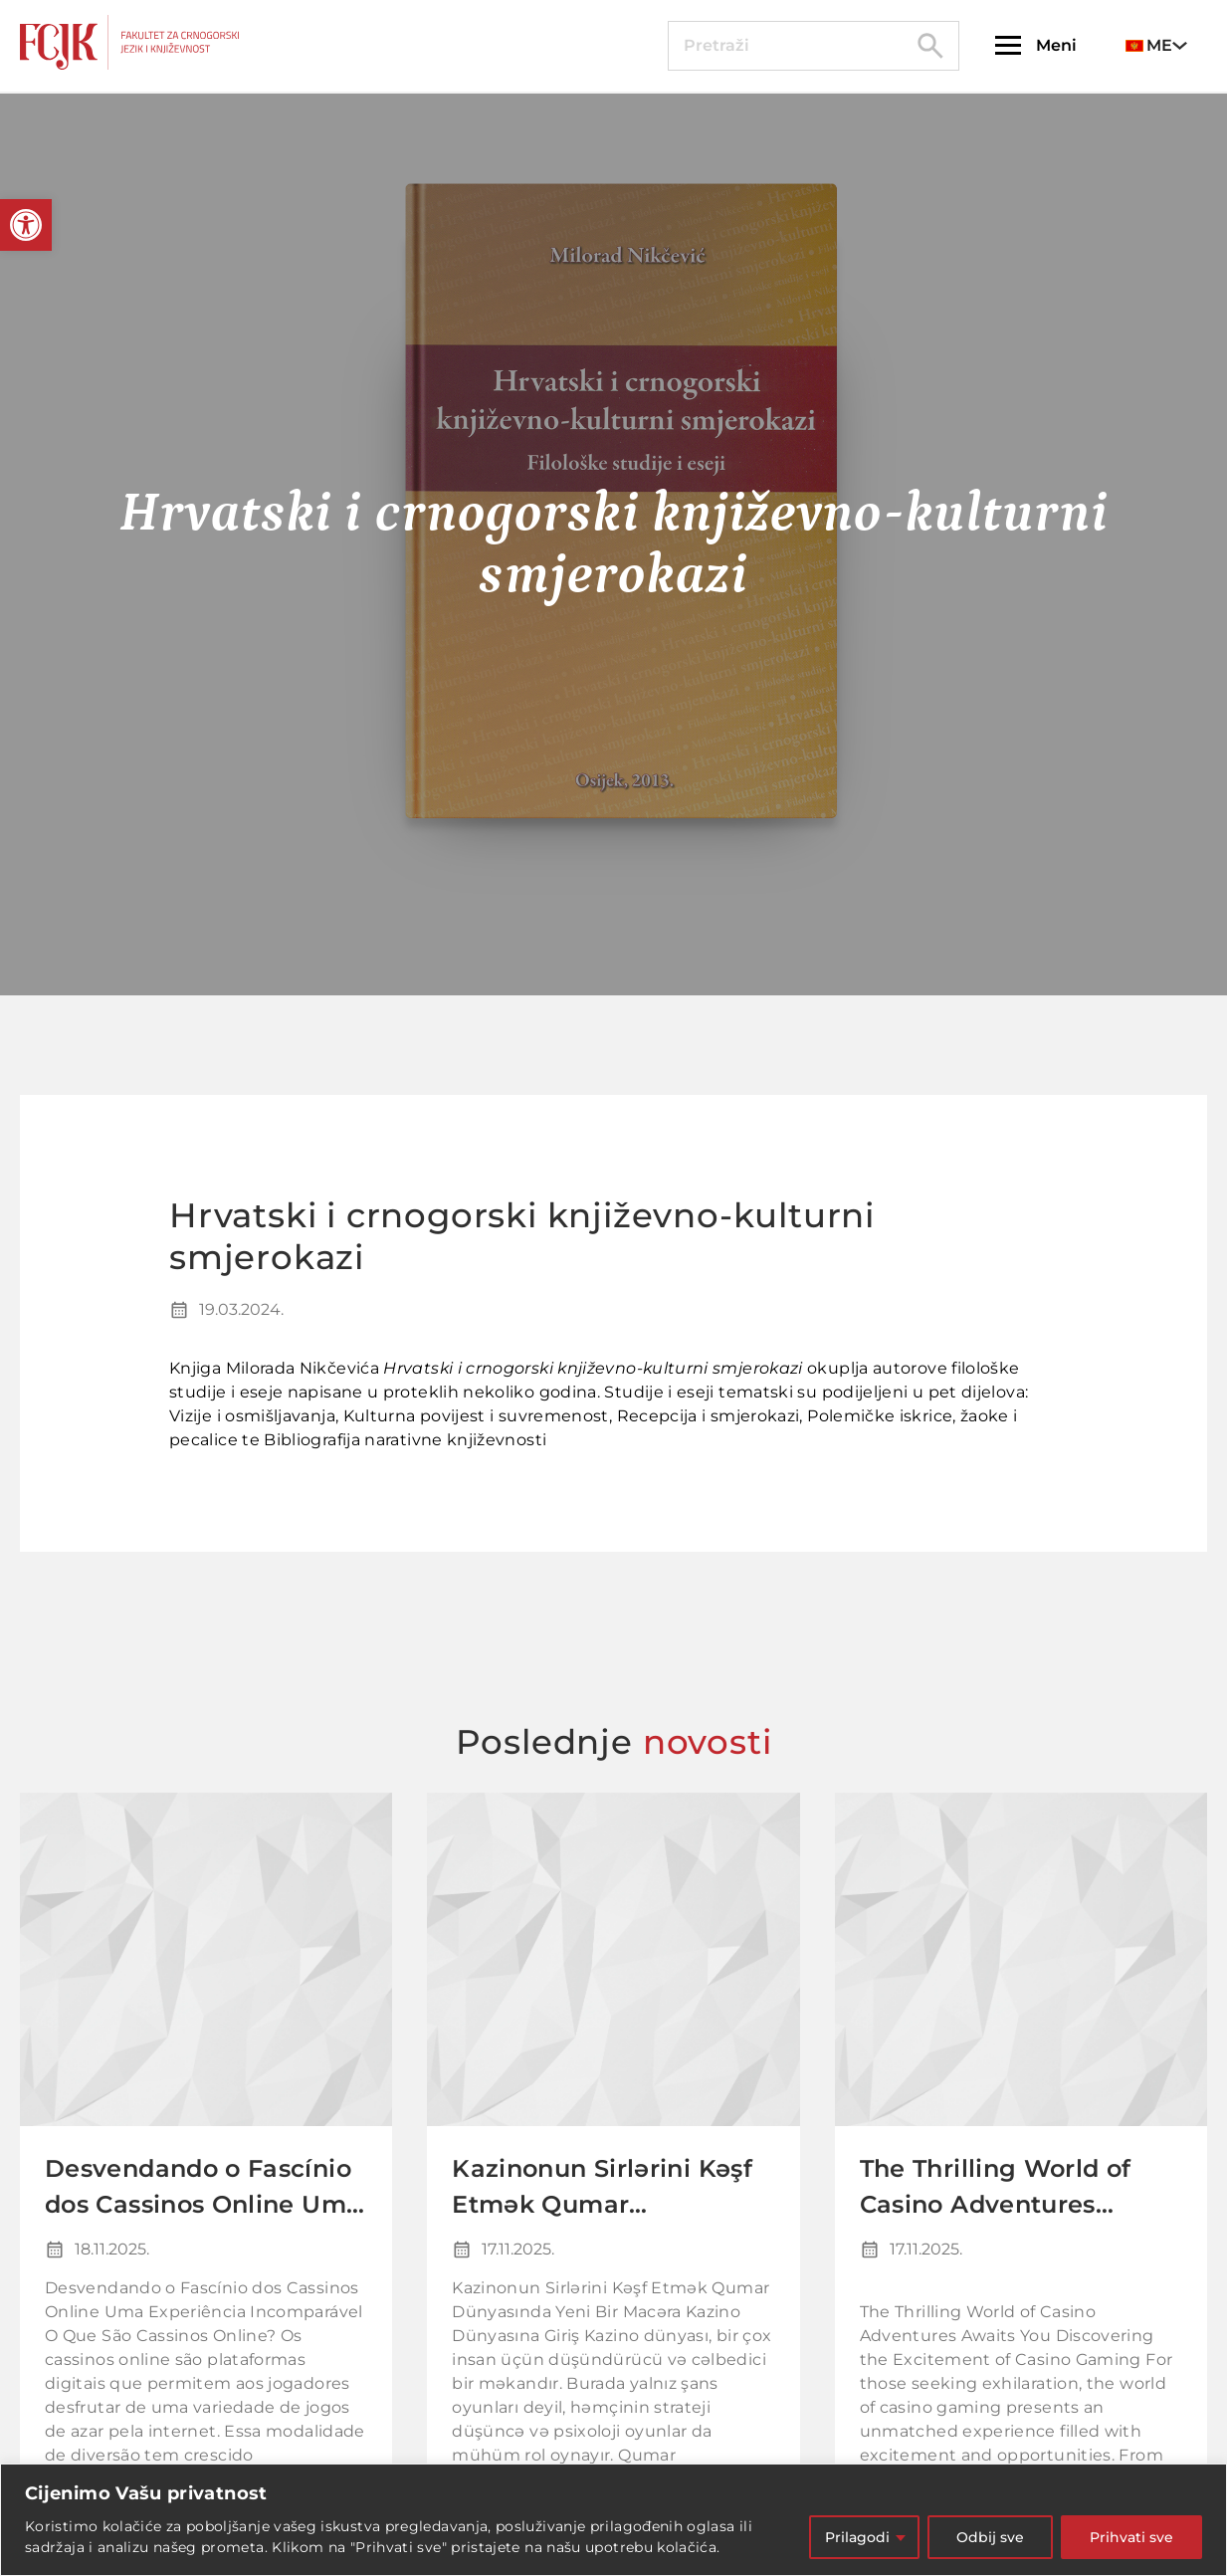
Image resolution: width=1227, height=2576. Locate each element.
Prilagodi (857, 2537)
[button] (26, 225)
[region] (613, 2520)
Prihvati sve (1131, 2537)
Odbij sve (990, 2537)
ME (1148, 45)
